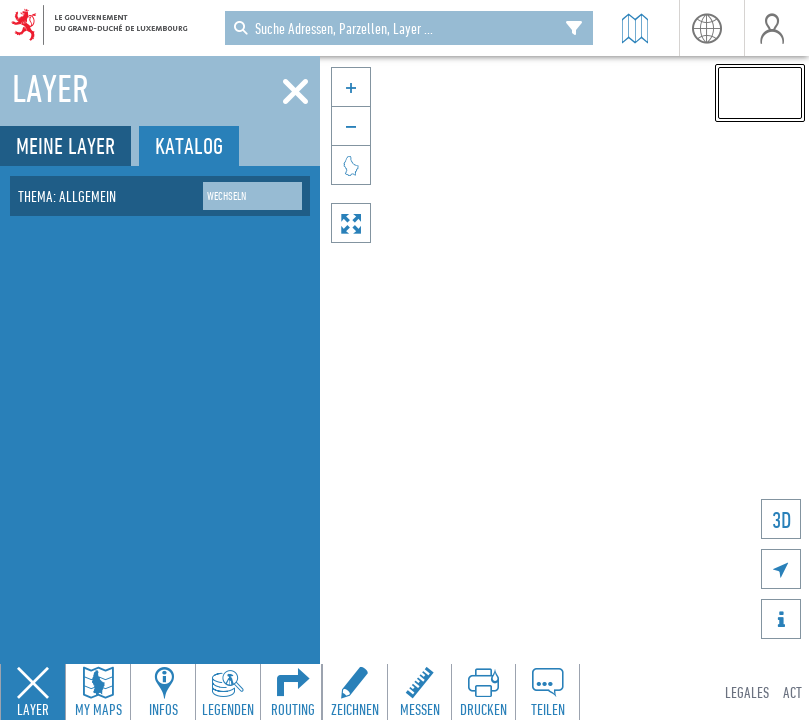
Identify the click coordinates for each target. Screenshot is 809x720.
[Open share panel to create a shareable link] (547, 692)
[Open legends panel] (228, 692)
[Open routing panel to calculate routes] (293, 692)
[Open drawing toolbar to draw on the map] (355, 692)
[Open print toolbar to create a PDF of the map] (483, 692)
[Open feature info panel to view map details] (163, 692)
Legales (747, 692)
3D (781, 519)
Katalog (189, 145)
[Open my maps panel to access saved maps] (98, 692)
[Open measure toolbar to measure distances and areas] (419, 692)
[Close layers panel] (33, 692)
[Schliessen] (295, 92)
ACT (792, 692)
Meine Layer (65, 145)
